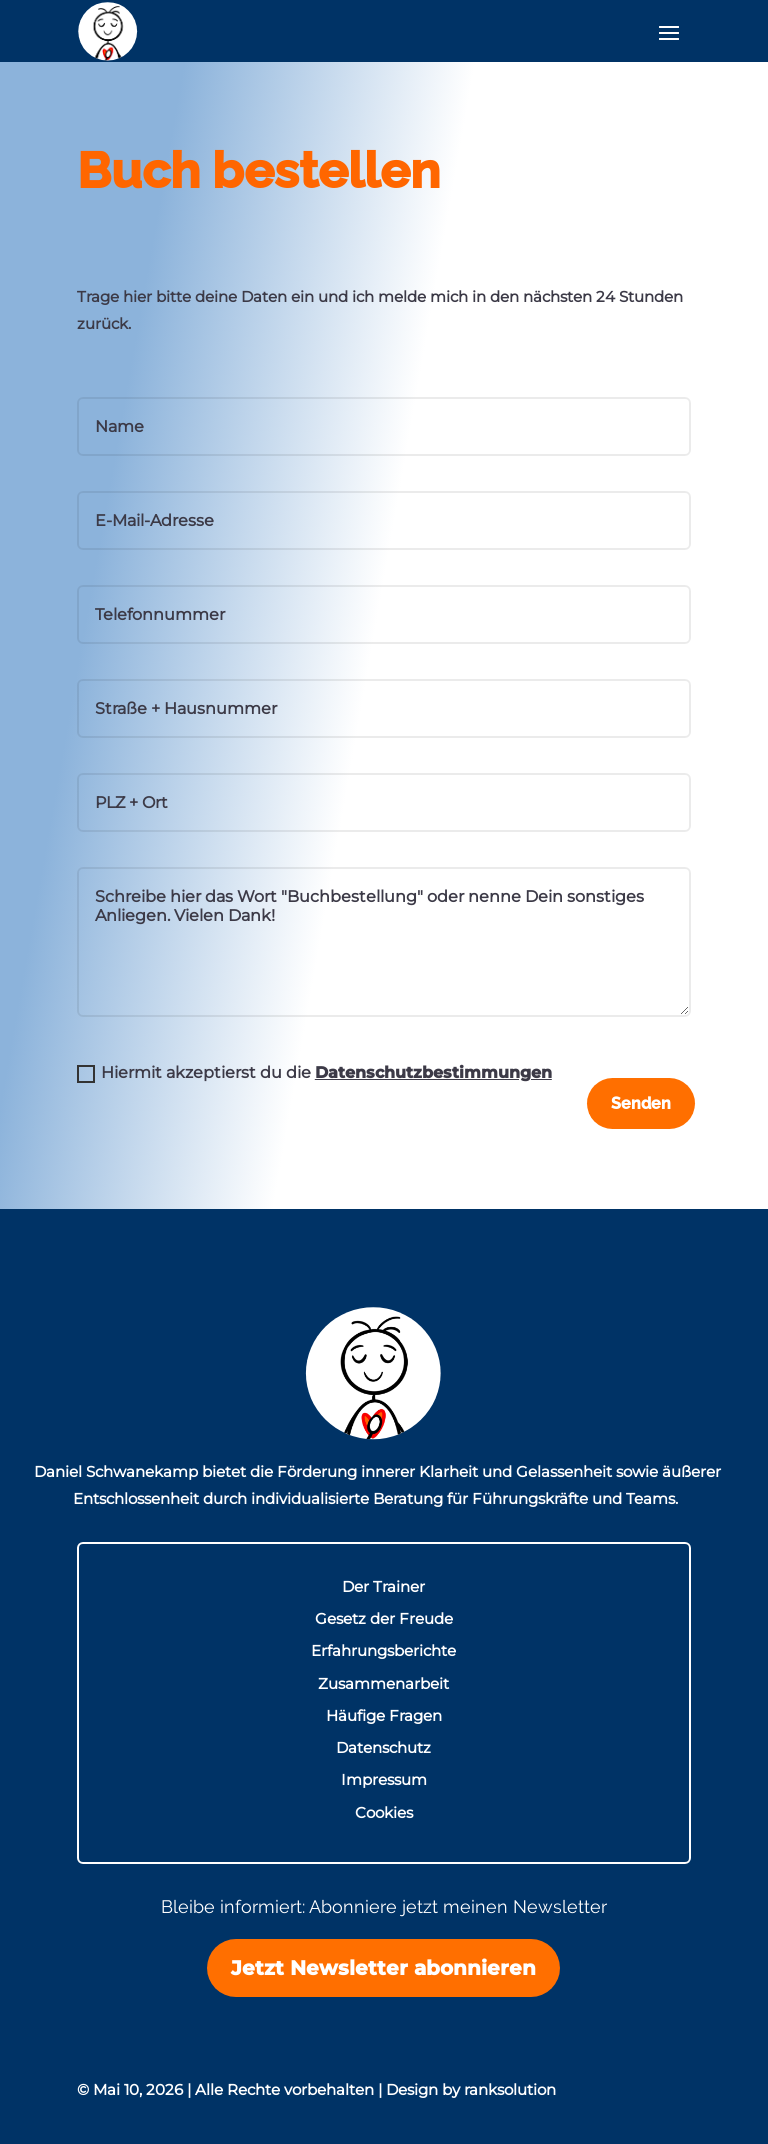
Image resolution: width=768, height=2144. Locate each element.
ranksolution (510, 2090)
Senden (637, 1104)
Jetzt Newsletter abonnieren (383, 1969)
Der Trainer (383, 1587)
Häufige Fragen (384, 1716)
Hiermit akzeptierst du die (314, 1073)
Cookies (384, 1813)
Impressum (384, 1781)
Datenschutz (383, 1748)
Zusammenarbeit (383, 1684)
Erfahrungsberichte (383, 1652)
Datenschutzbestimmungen (433, 1072)
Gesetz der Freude (384, 1619)
